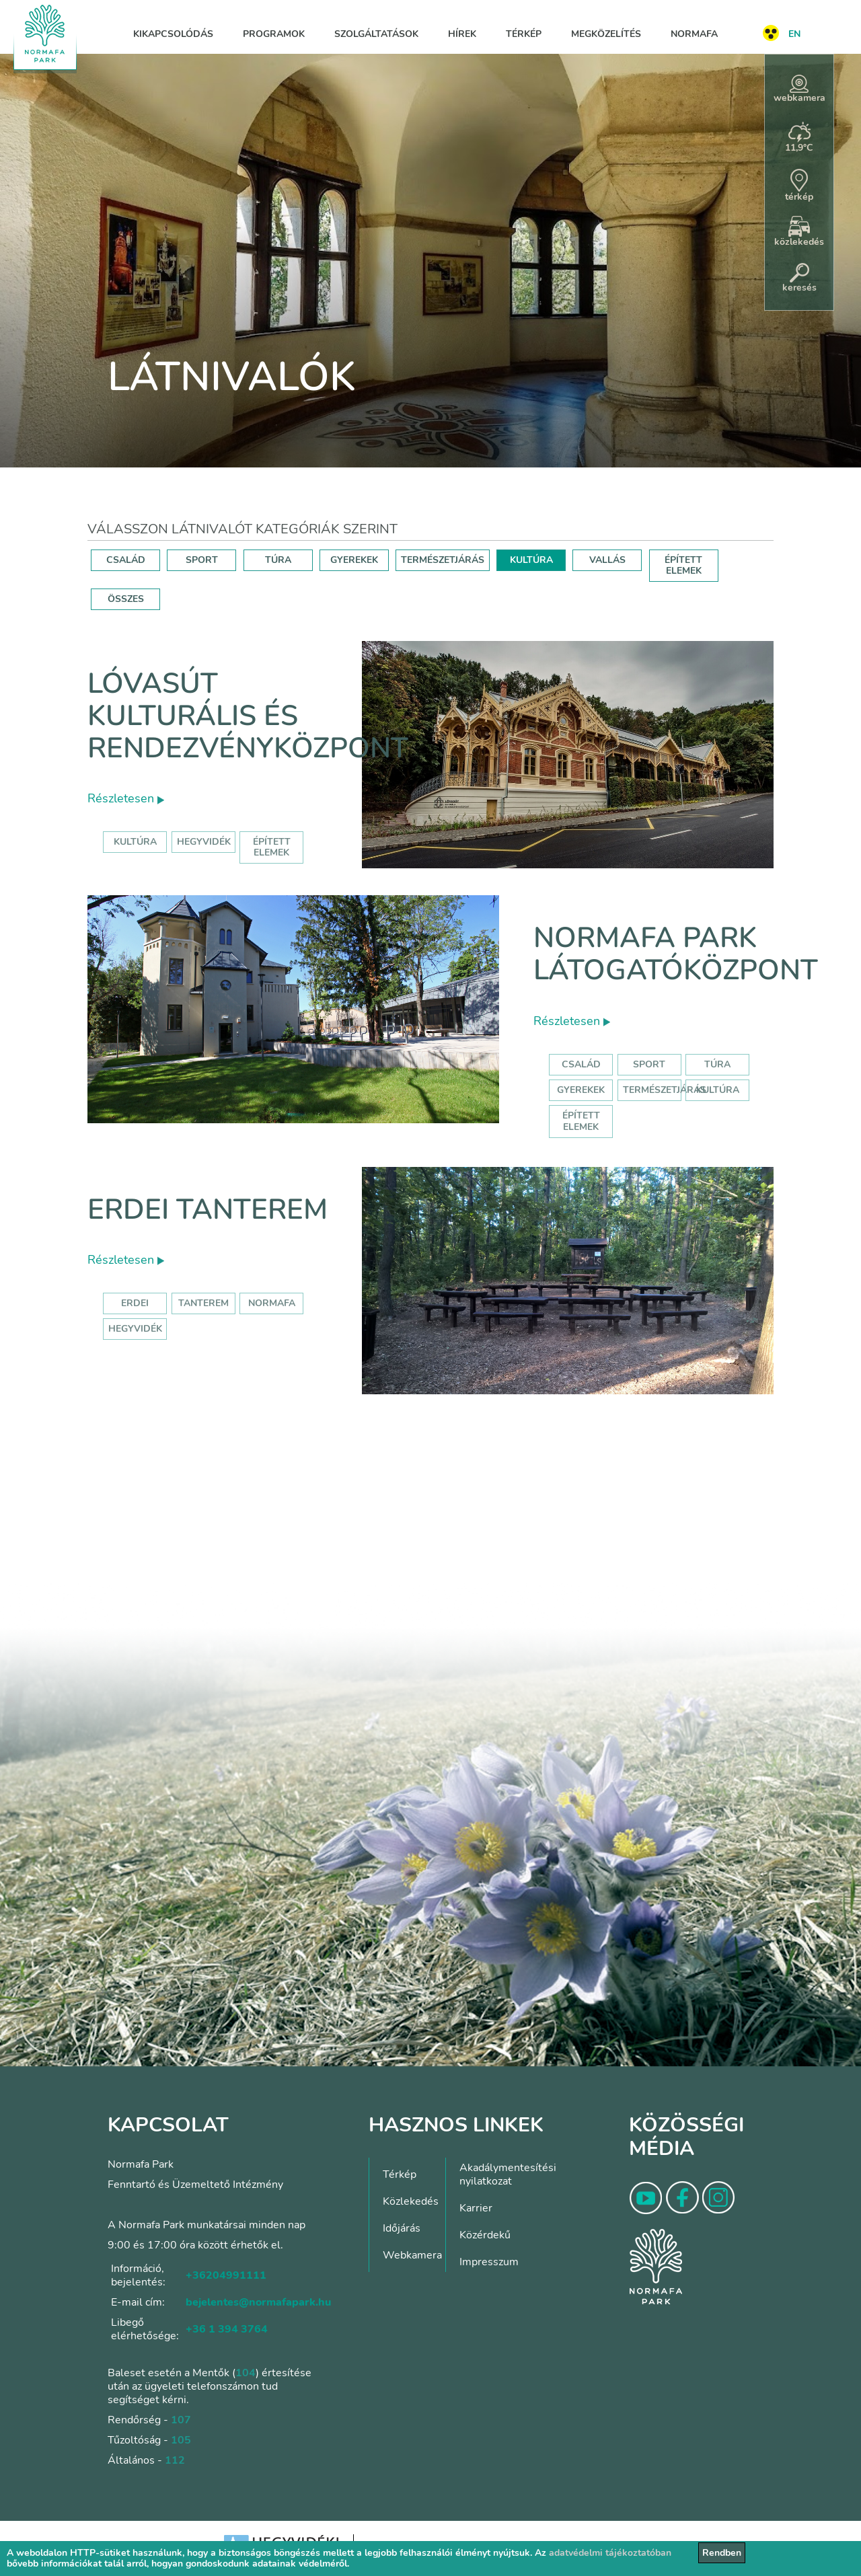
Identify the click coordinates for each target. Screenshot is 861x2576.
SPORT (202, 560)
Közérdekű (485, 2235)
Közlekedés (411, 2201)
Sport (649, 1064)
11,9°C (799, 138)
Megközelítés (606, 34)
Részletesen (125, 798)
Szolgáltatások (376, 34)
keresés (799, 278)
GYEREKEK (354, 560)
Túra (717, 1064)
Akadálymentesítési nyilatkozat (507, 2174)
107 (181, 2420)
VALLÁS (607, 560)
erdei (135, 1303)
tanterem (203, 1303)
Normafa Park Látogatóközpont (675, 954)
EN (794, 34)
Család (581, 1064)
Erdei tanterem (207, 1209)
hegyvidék (204, 841)
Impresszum (489, 2262)
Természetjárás (664, 1090)
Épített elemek (581, 1121)
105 (181, 2440)
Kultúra (717, 1090)
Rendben (721, 2552)
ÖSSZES (126, 599)
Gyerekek (581, 1090)
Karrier (475, 2208)
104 (245, 2372)
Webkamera (412, 2255)
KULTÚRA (531, 560)
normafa (271, 1303)
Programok (274, 34)
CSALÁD (125, 560)
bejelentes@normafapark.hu (258, 2302)
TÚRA (278, 560)
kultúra (135, 841)
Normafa (694, 34)
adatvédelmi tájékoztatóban (610, 2552)
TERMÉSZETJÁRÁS (442, 560)
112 (175, 2460)
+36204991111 (226, 2275)
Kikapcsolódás (173, 34)
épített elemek (272, 847)
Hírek (462, 34)
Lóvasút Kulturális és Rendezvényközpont (247, 716)
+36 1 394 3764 (227, 2329)
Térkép (523, 34)
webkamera (799, 89)
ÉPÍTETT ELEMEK (683, 565)
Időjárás (401, 2228)
